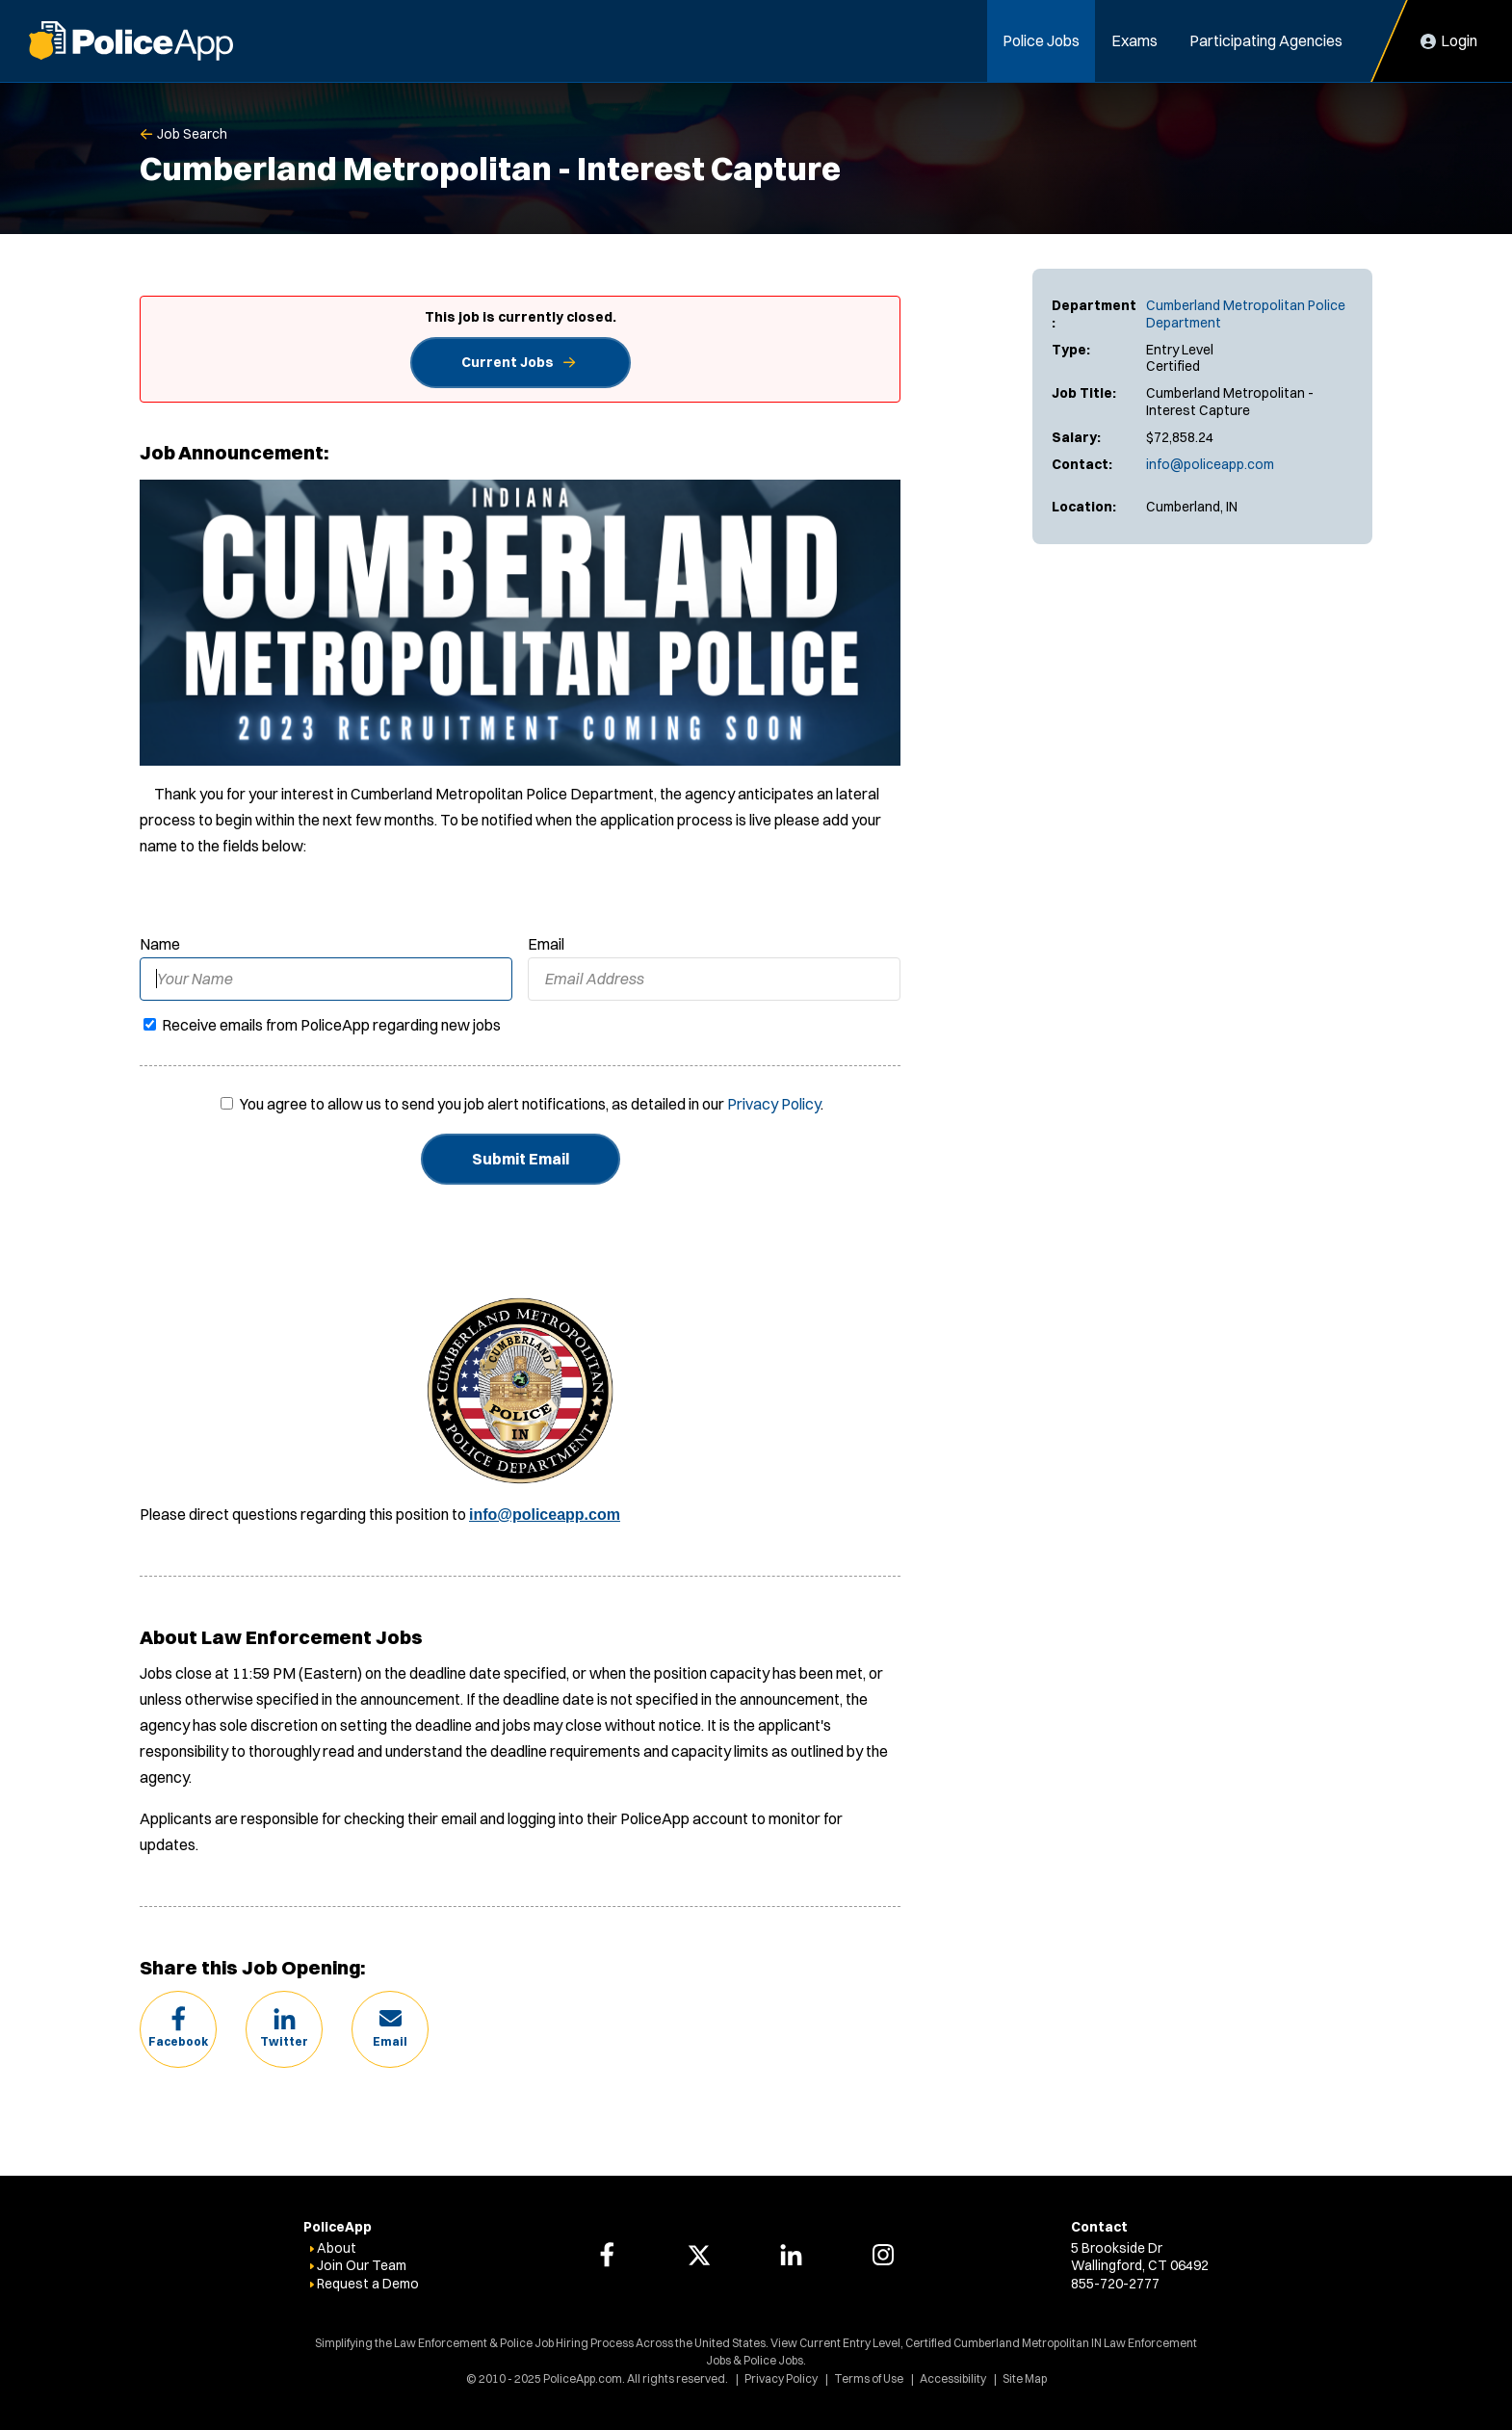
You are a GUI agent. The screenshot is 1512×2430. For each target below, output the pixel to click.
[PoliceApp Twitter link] (699, 2254)
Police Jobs (1041, 40)
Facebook (178, 2041)
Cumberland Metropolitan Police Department (1245, 314)
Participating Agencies (1266, 40)
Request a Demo (368, 2283)
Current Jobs (507, 362)
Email (546, 944)
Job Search (192, 134)
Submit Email (520, 1158)
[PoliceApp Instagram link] (883, 2254)
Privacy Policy (774, 1103)
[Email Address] (714, 979)
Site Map (1025, 2378)
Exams (1134, 40)
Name (160, 944)
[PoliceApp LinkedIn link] (790, 2254)
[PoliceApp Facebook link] (606, 2254)
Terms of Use (868, 2378)
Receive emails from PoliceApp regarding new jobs (322, 1024)
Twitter (284, 2041)
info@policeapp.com (1210, 464)
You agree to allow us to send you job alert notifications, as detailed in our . (531, 1103)
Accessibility (953, 2378)
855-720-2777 (1115, 2283)
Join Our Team (361, 2265)
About (336, 2248)
